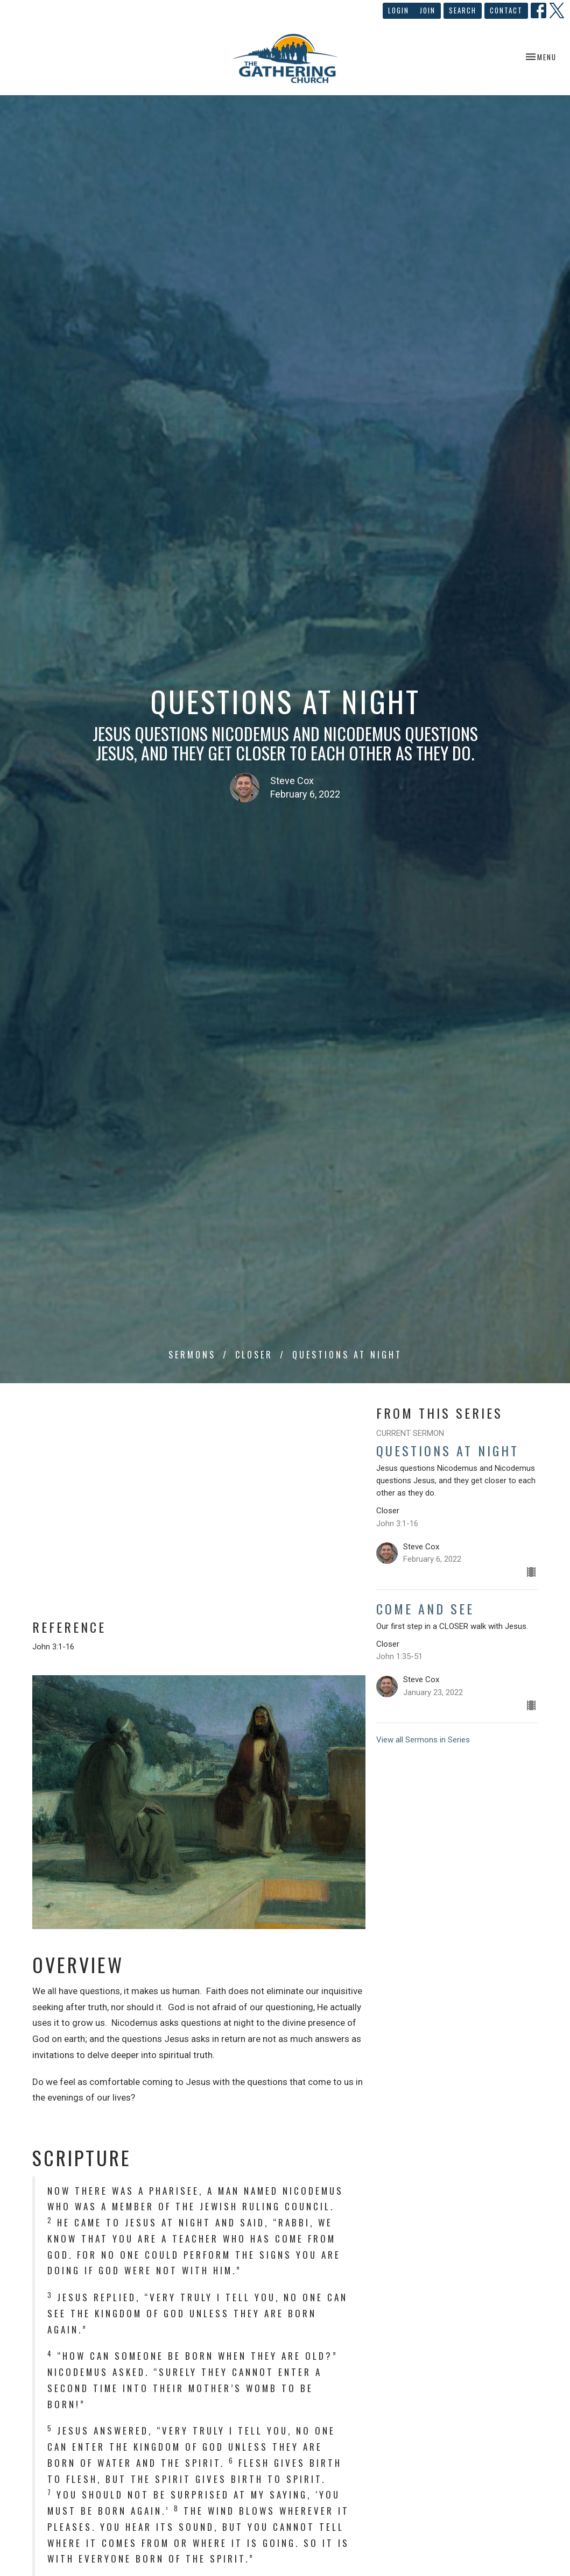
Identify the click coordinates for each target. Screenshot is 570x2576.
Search (462, 10)
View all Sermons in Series (423, 1740)
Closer (254, 1354)
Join (427, 10)
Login (398, 10)
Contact (506, 10)
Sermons (192, 1354)
